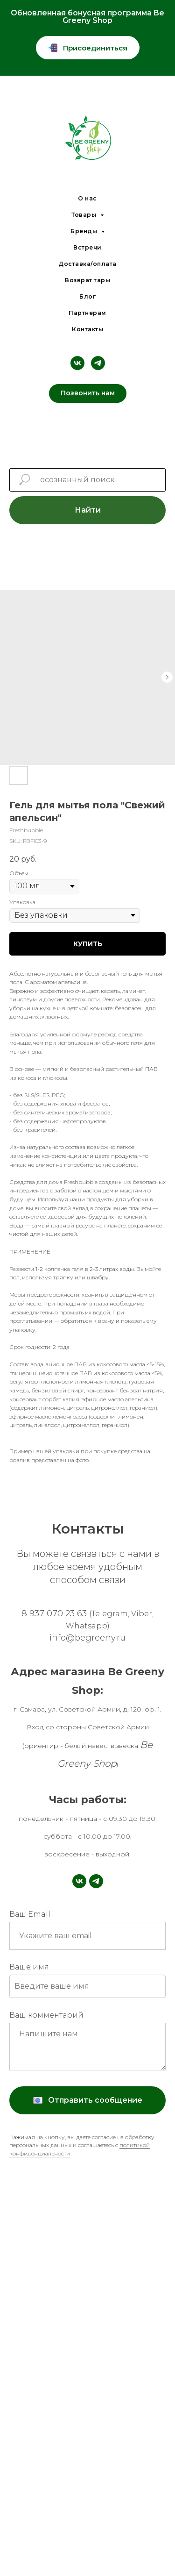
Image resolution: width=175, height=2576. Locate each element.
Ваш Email (29, 1914)
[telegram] (98, 363)
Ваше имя (29, 1966)
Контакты (87, 329)
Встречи (87, 247)
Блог (87, 296)
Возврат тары (87, 280)
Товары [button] (84, 214)
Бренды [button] (84, 231)
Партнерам (87, 312)
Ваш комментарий (46, 2015)
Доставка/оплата (87, 263)
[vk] (77, 363)
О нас (87, 198)
